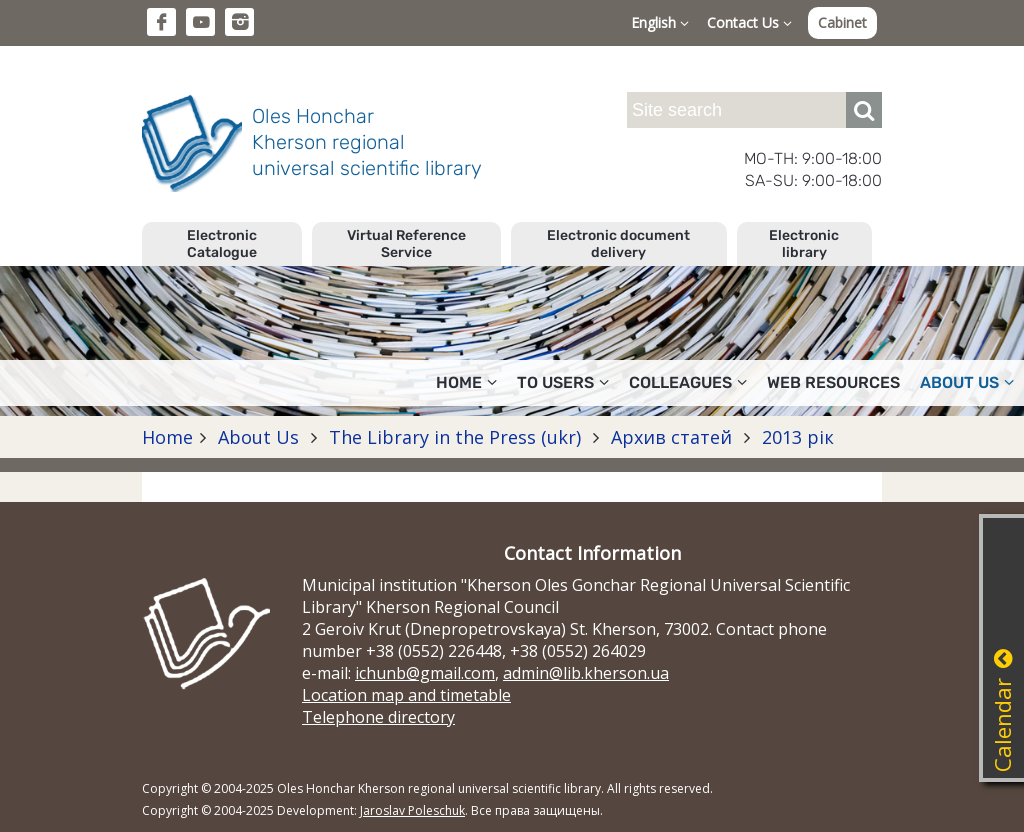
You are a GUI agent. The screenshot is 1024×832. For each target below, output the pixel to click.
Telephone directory (378, 717)
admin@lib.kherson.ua (586, 673)
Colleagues (688, 382)
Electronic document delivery (618, 244)
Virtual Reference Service (406, 244)
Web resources (833, 382)
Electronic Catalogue (222, 244)
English (660, 22)
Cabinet (842, 22)
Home (466, 382)
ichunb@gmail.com (425, 673)
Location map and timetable (406, 695)
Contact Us (749, 22)
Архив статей (671, 437)
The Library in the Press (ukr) (455, 437)
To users (563, 382)
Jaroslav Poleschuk (412, 810)
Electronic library (804, 244)
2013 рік (795, 437)
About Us (967, 382)
